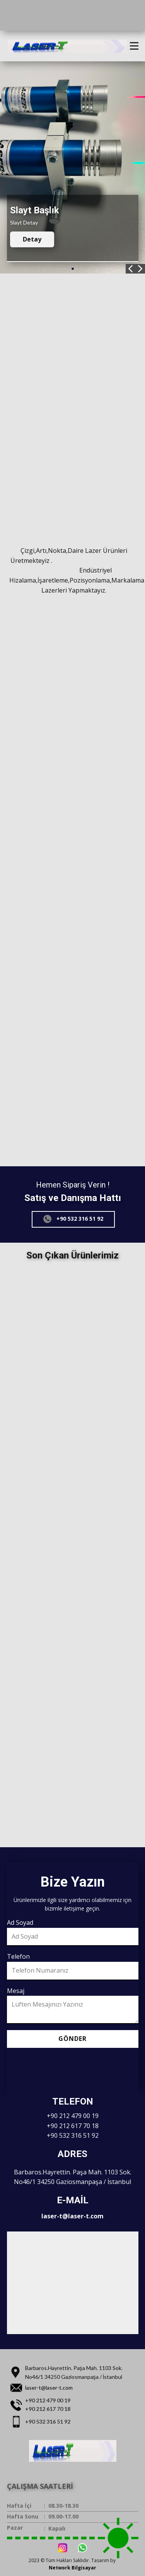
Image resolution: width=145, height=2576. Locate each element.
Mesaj (15, 1990)
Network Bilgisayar (72, 2567)
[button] (130, 269)
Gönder (72, 2038)
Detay (32, 239)
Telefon (18, 1956)
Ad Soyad (20, 1922)
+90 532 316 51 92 (73, 1218)
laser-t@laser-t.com (72, 2216)
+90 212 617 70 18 (73, 2126)
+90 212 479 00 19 (73, 2115)
